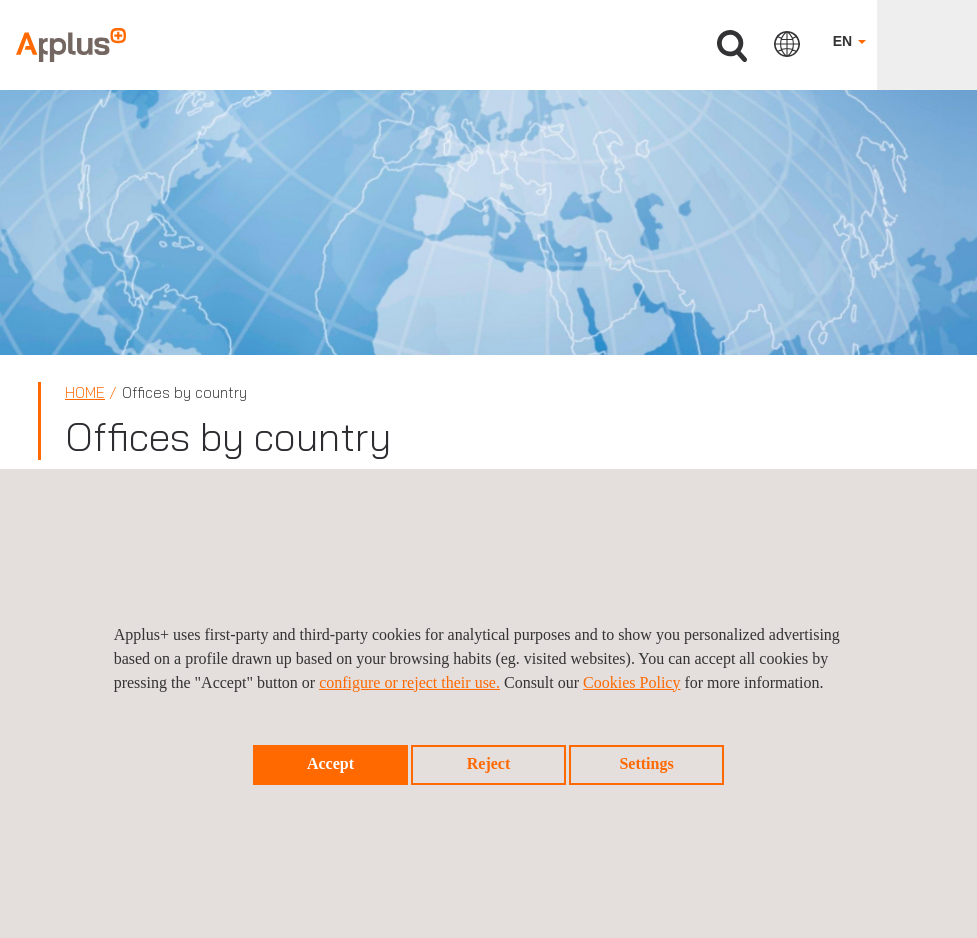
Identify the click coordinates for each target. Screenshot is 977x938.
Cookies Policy (631, 682)
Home (85, 392)
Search (732, 46)
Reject (489, 763)
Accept (330, 763)
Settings (646, 763)
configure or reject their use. (409, 682)
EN (849, 41)
